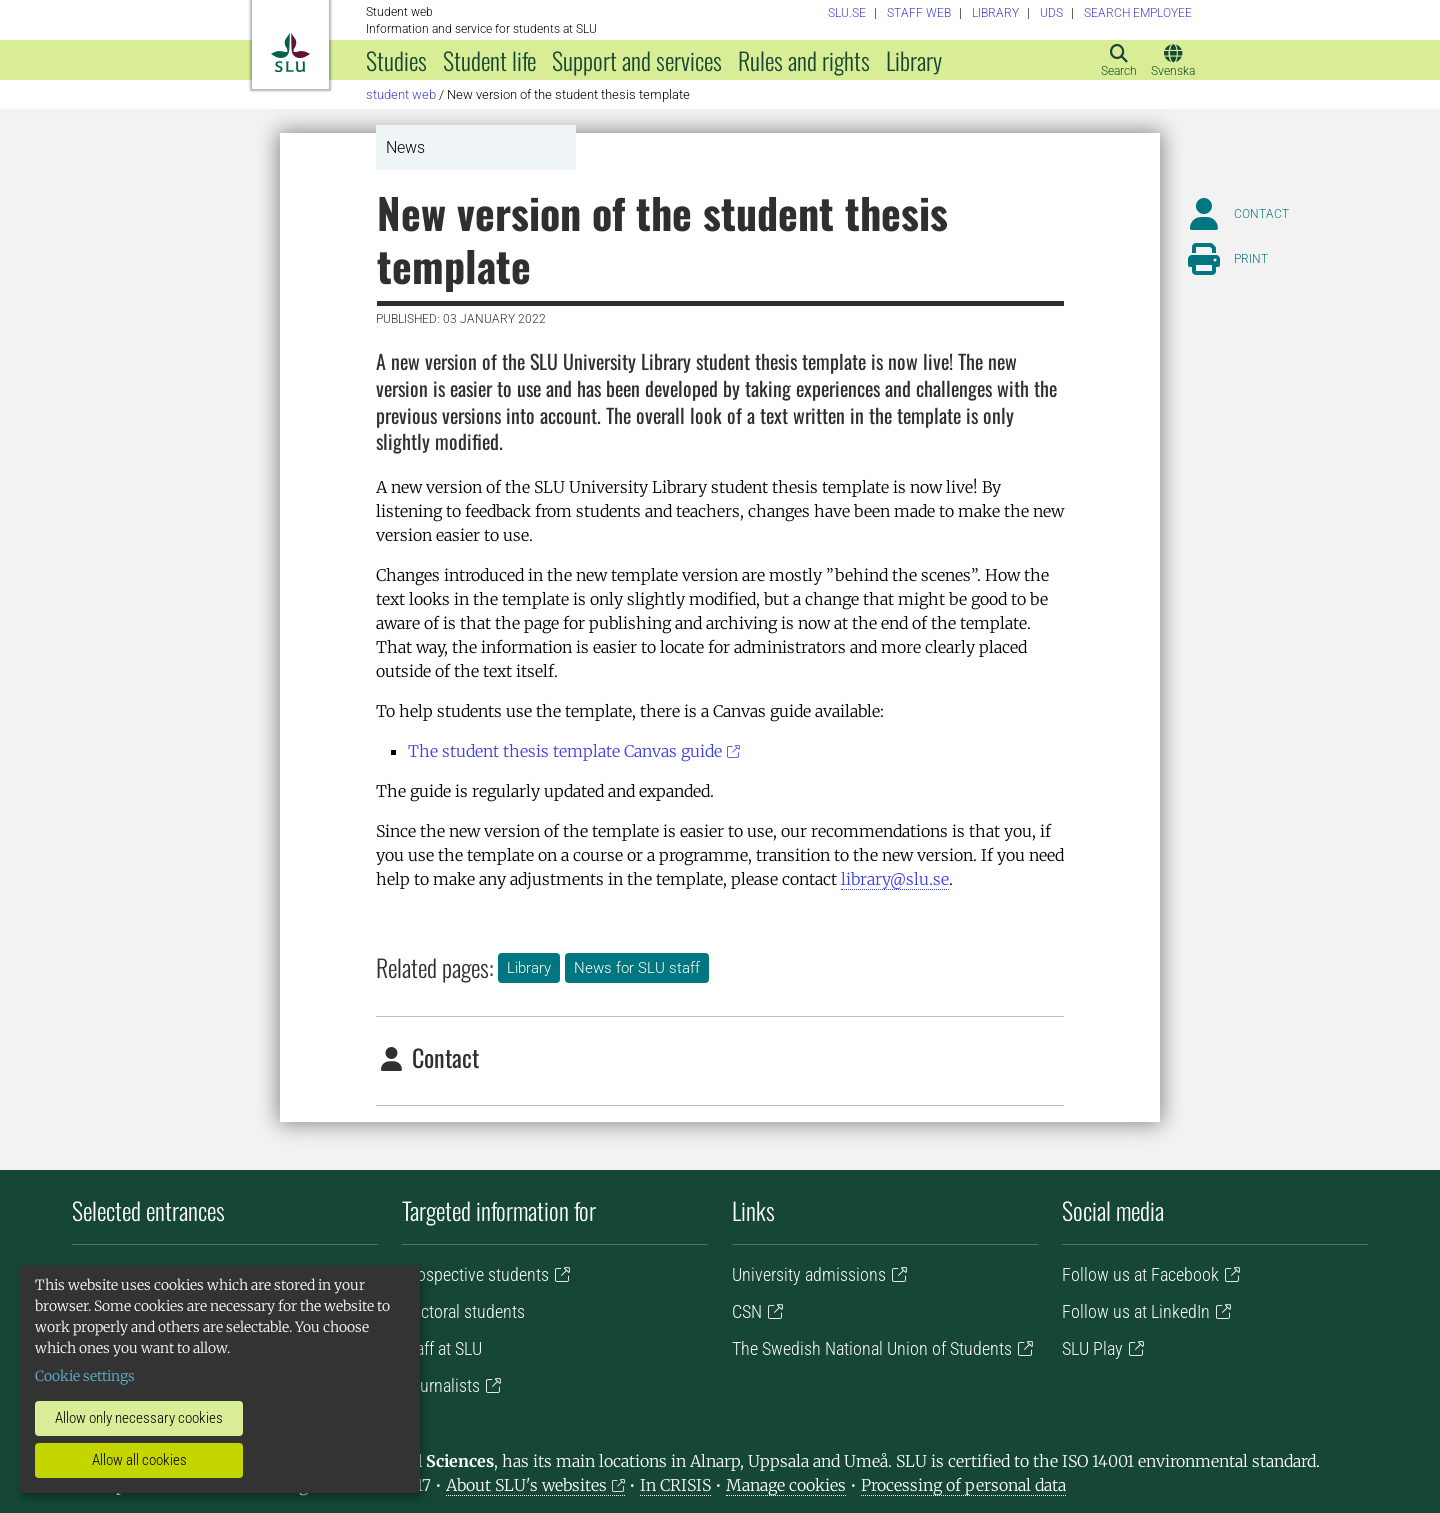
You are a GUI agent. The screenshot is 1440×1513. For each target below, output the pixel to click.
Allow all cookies (139, 1460)
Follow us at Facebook (1140, 1274)
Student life (489, 60)
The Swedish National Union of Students (872, 1348)
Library (914, 60)
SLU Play (1092, 1348)
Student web (401, 94)
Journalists (441, 1385)
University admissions (809, 1274)
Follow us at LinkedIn (1136, 1311)
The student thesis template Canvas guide (565, 751)
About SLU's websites (526, 1485)
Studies (396, 60)
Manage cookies (786, 1485)
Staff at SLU (442, 1348)
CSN (747, 1311)
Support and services (637, 60)
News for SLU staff (637, 968)
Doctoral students (463, 1311)
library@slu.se (895, 879)
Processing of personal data (963, 1485)
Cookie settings (85, 1376)
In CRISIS (675, 1485)
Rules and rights (804, 60)
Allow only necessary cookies (139, 1418)
